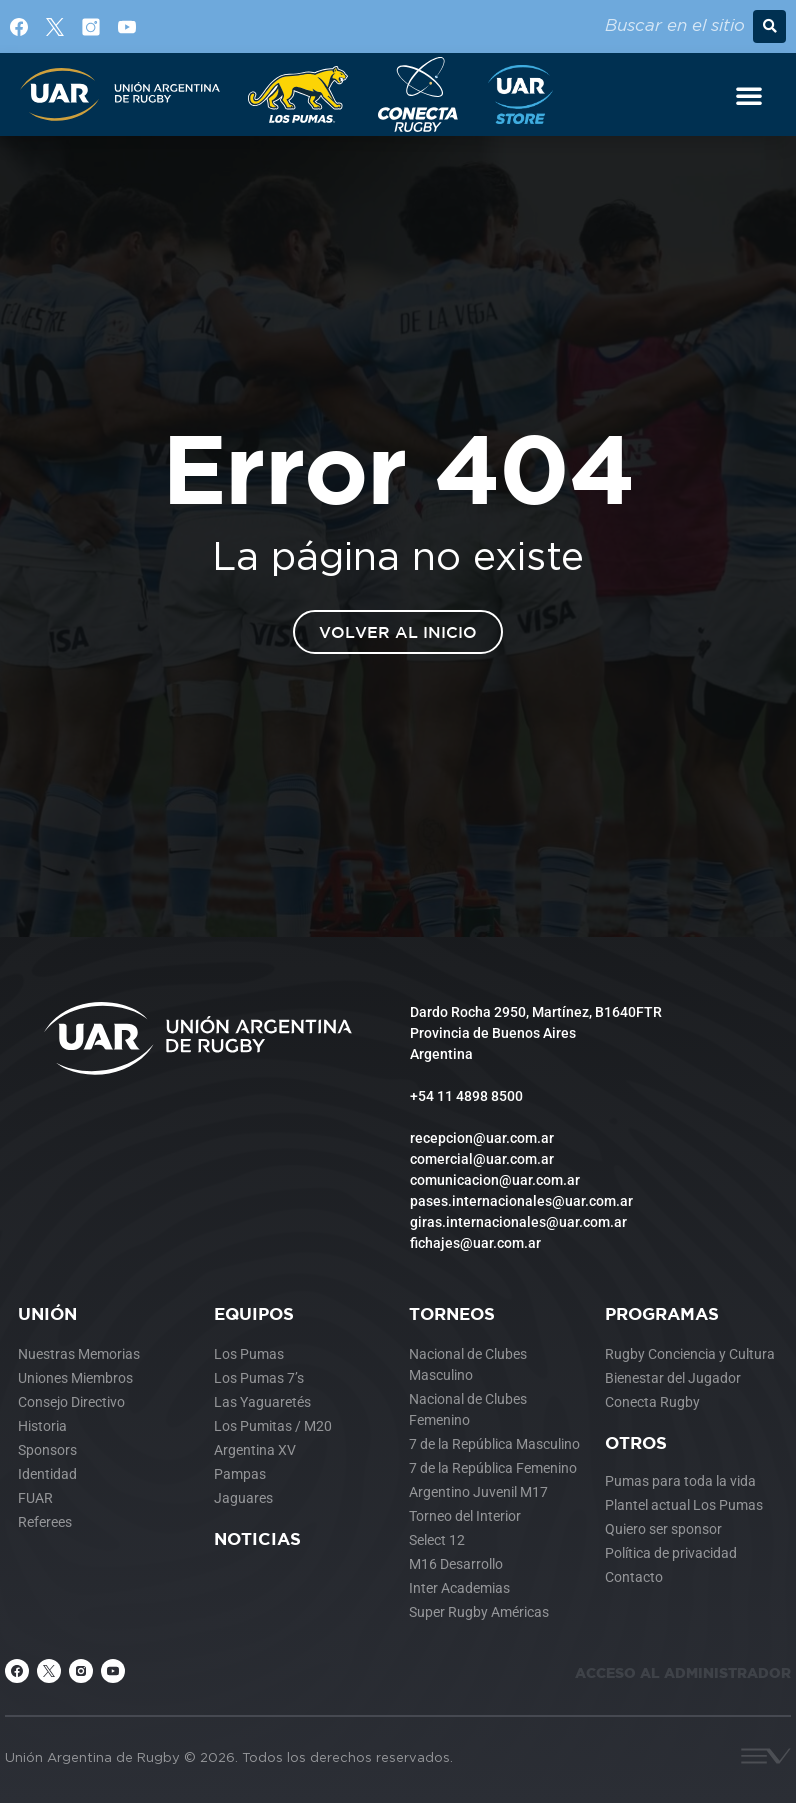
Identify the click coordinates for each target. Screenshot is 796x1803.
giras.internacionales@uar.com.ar (518, 1222)
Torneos (452, 1313)
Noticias (257, 1538)
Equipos (254, 1313)
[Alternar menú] (749, 95)
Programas (662, 1313)
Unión (47, 1313)
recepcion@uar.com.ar (482, 1138)
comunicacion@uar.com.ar (495, 1180)
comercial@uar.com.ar (482, 1159)
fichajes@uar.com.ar (475, 1243)
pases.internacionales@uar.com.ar (521, 1201)
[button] (769, 26)
